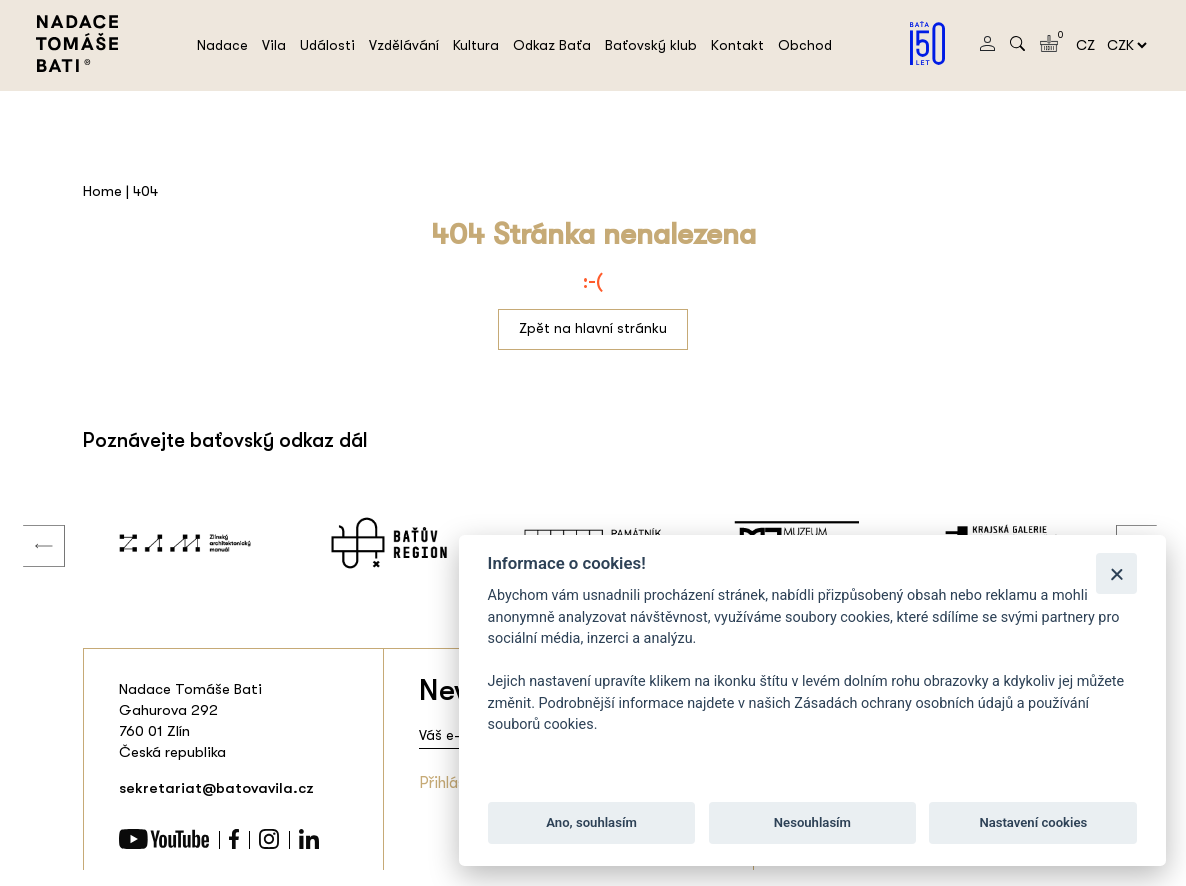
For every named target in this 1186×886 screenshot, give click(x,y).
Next (1122, 526)
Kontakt (737, 45)
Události (327, 45)
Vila (274, 45)
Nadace (222, 45)
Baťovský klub (651, 45)
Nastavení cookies (1033, 822)
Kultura (476, 45)
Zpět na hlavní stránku (593, 328)
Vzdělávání (404, 45)
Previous (29, 526)
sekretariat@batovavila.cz (216, 788)
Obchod (805, 45)
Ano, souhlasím (591, 822)
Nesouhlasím (812, 822)
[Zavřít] (1116, 573)
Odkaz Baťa (552, 45)
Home (102, 191)
